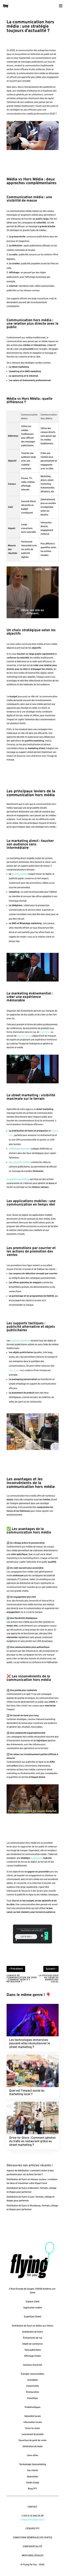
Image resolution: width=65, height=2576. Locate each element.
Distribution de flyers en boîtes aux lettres (32, 2326)
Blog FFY (32, 2488)
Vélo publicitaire (32, 2350)
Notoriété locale (32, 2416)
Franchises (32, 2398)
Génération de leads (32, 2446)
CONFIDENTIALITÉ (32, 2546)
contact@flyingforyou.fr (32, 2519)
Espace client (32, 2301)
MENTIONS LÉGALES (32, 2555)
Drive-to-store (32, 2428)
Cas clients (32, 2470)
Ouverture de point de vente (32, 2440)
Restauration (32, 2392)
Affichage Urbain (32, 2356)
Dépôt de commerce (32, 2344)
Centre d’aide (32, 2482)
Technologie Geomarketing (32, 2464)
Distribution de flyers (32, 2332)
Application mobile (32, 2307)
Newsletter (32, 2476)
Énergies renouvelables (32, 2374)
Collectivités (32, 2386)
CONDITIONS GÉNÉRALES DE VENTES (32, 2537)
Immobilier (32, 2380)
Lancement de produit (33, 2434)
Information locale (32, 2422)
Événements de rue (32, 2338)
